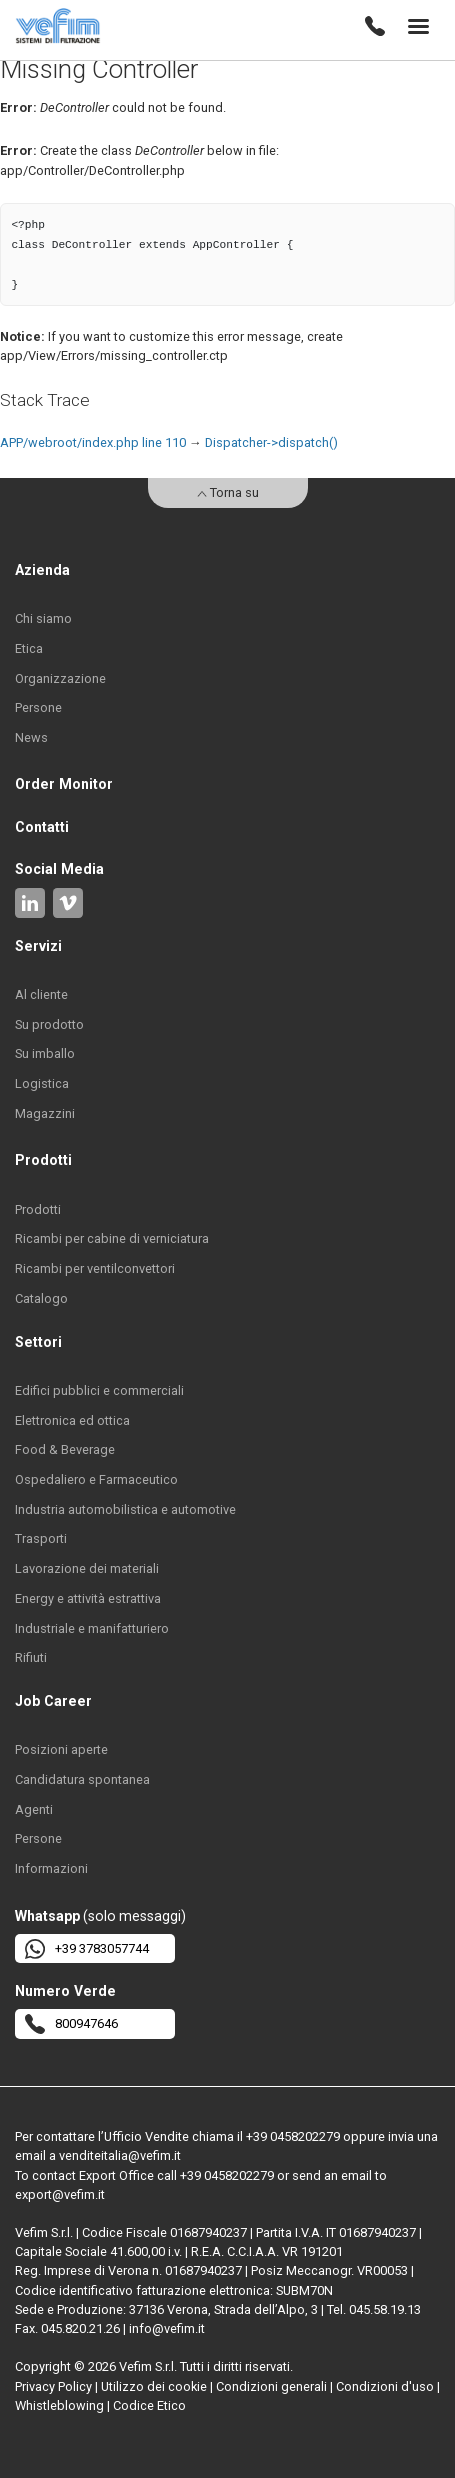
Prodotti (38, 1209)
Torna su (228, 492)
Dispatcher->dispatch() (271, 442)
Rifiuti (31, 1657)
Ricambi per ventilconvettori (95, 1268)
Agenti (34, 1809)
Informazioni (51, 1868)
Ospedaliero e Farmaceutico (96, 1479)
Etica (29, 648)
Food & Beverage (65, 1449)
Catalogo (41, 1298)
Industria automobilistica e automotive (125, 1509)
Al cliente (41, 994)
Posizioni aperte (61, 1749)
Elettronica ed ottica (72, 1420)
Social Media (59, 869)
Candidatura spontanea (82, 1779)
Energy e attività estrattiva (88, 1598)
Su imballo (45, 1053)
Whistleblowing (59, 2405)
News (31, 737)
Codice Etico (149, 2405)
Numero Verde (65, 1991)
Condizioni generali (271, 2386)
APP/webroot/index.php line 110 (93, 442)
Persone (38, 707)
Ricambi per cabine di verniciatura (112, 1238)
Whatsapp (47, 1916)
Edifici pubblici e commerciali (99, 1390)
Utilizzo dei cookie (154, 2386)
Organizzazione (60, 678)
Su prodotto (49, 1024)
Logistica (42, 1083)
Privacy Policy (53, 2386)
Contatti (42, 827)
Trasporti (41, 1538)
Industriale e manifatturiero (92, 1628)
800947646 (71, 2024)
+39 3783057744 (87, 1949)
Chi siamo (43, 618)
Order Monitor (64, 784)
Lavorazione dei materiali (87, 1568)
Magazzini (45, 1113)
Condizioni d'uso (385, 2386)
